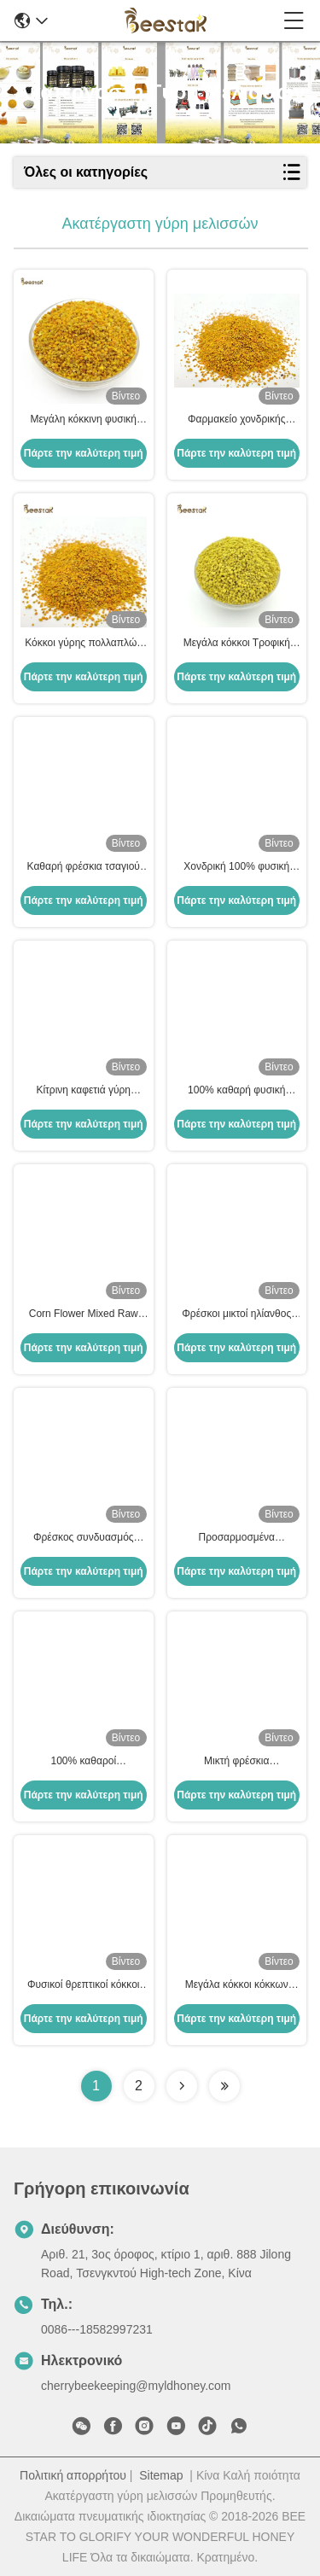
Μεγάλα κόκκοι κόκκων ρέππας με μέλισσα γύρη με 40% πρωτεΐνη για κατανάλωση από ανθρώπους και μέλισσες (236, 1985)
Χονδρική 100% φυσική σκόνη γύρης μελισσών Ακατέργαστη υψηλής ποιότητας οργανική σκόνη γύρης (236, 867)
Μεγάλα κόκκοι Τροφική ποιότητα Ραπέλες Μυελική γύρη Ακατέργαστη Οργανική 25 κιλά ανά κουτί (237, 643)
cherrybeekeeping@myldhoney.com (136, 2385)
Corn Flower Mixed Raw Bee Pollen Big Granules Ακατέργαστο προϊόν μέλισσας (83, 1314)
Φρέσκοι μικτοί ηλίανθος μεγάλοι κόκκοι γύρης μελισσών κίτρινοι (236, 1314)
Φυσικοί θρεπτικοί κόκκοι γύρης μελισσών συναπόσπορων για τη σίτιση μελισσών (83, 1985)
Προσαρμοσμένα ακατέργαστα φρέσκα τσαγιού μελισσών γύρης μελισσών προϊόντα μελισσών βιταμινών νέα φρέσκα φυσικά (236, 1538)
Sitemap (161, 2475)
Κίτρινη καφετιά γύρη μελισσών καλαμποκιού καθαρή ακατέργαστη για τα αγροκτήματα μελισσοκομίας (83, 1091)
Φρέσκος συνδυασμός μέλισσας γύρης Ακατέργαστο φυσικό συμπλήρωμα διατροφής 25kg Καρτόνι (83, 1538)
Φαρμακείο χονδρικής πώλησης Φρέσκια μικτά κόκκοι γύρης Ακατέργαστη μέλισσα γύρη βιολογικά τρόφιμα (237, 420)
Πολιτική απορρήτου (73, 2475)
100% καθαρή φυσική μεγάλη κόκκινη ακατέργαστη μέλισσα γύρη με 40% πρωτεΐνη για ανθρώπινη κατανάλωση (236, 1091)
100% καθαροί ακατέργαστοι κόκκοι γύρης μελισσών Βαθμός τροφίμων (83, 1762)
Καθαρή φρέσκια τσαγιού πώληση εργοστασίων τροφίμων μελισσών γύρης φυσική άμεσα (83, 867)
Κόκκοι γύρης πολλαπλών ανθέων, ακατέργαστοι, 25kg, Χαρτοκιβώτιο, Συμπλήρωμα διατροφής (83, 643)
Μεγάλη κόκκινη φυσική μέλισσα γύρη (83, 420)
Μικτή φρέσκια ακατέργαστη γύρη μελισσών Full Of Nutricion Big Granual (236, 1762)
